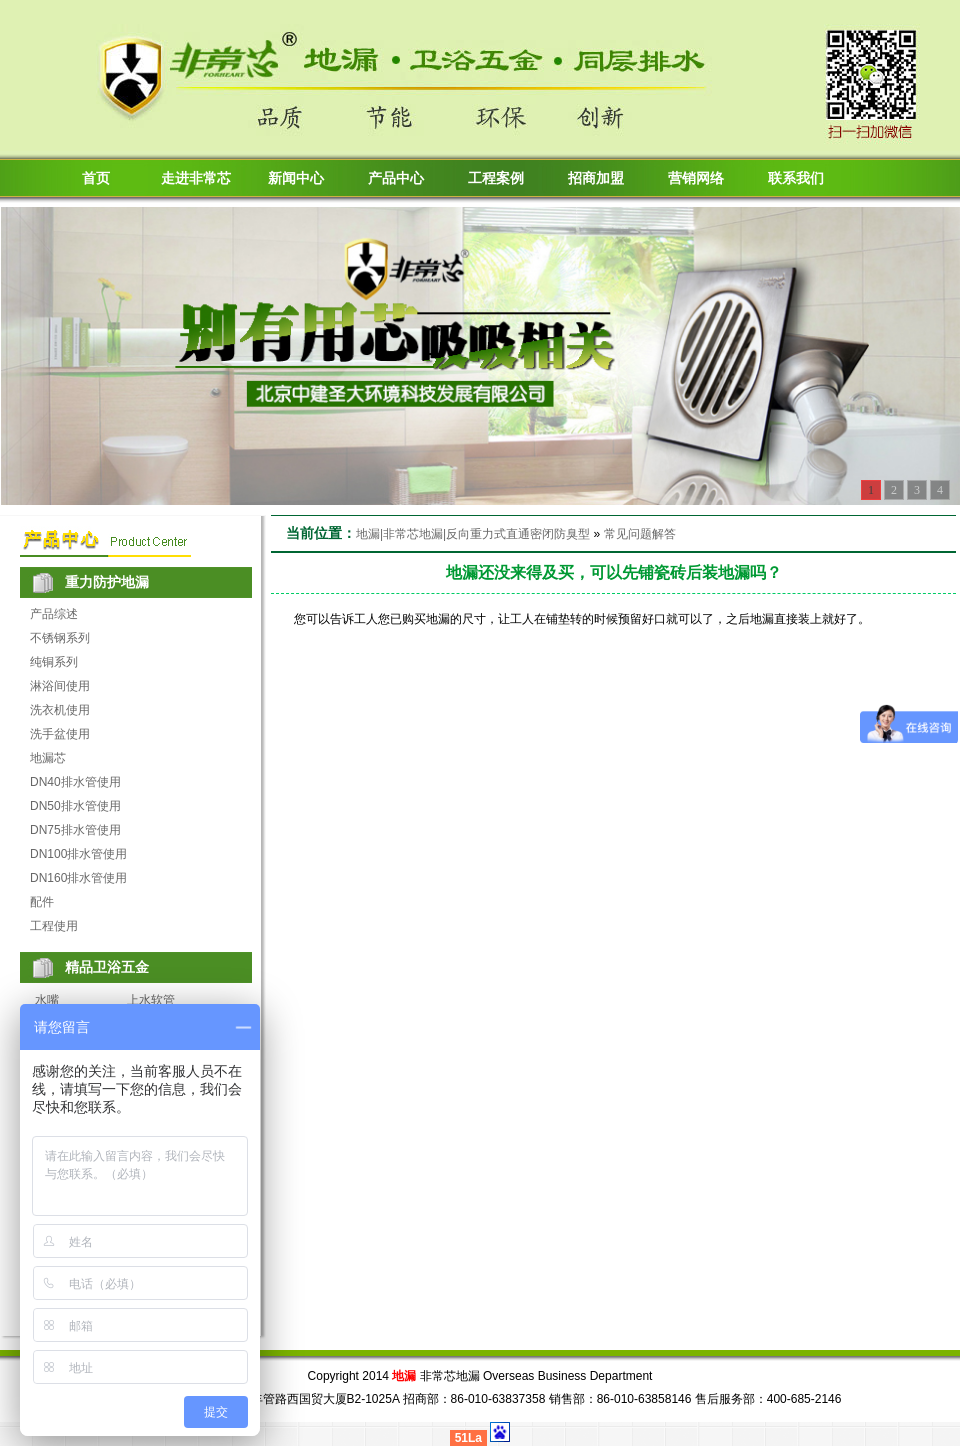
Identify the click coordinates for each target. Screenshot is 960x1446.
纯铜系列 (54, 662)
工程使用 (54, 926)
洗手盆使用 (60, 734)
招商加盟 (596, 178)
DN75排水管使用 (75, 830)
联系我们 (796, 178)
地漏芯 (48, 758)
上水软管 (151, 1000)
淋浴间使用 (60, 686)
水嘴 (47, 1000)
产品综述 (54, 614)
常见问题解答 (640, 534)
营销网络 (696, 178)
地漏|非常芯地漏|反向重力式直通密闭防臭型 (473, 534)
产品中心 (396, 178)
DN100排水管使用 (78, 854)
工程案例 (496, 178)
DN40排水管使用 (75, 782)
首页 (96, 178)
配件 (42, 902)
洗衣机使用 (60, 710)
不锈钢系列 (60, 638)
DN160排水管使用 (78, 878)
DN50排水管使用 (75, 806)
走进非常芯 (196, 178)
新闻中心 (296, 178)
